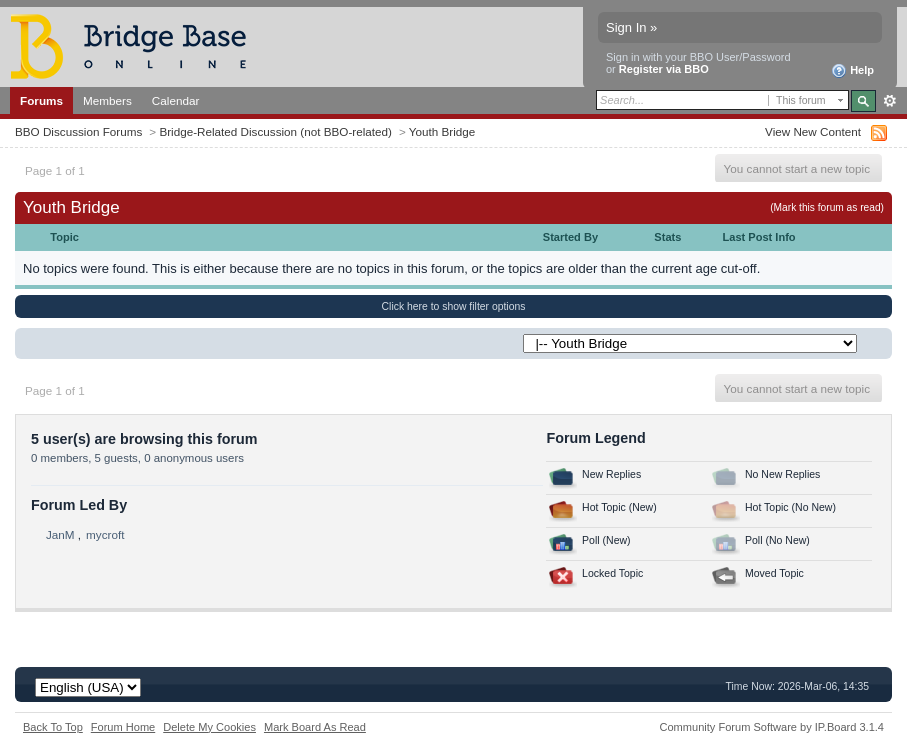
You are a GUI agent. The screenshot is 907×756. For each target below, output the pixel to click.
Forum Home (123, 727)
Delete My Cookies (209, 727)
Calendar (176, 100)
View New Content (813, 131)
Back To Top (53, 727)
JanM (60, 534)
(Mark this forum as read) (827, 207)
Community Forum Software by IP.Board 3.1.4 (771, 727)
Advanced (889, 101)
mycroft (105, 534)
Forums (41, 100)
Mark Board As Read (315, 727)
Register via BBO (664, 69)
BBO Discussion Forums (78, 131)
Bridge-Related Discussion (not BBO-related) (275, 131)
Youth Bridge (442, 131)
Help (852, 71)
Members (107, 100)
